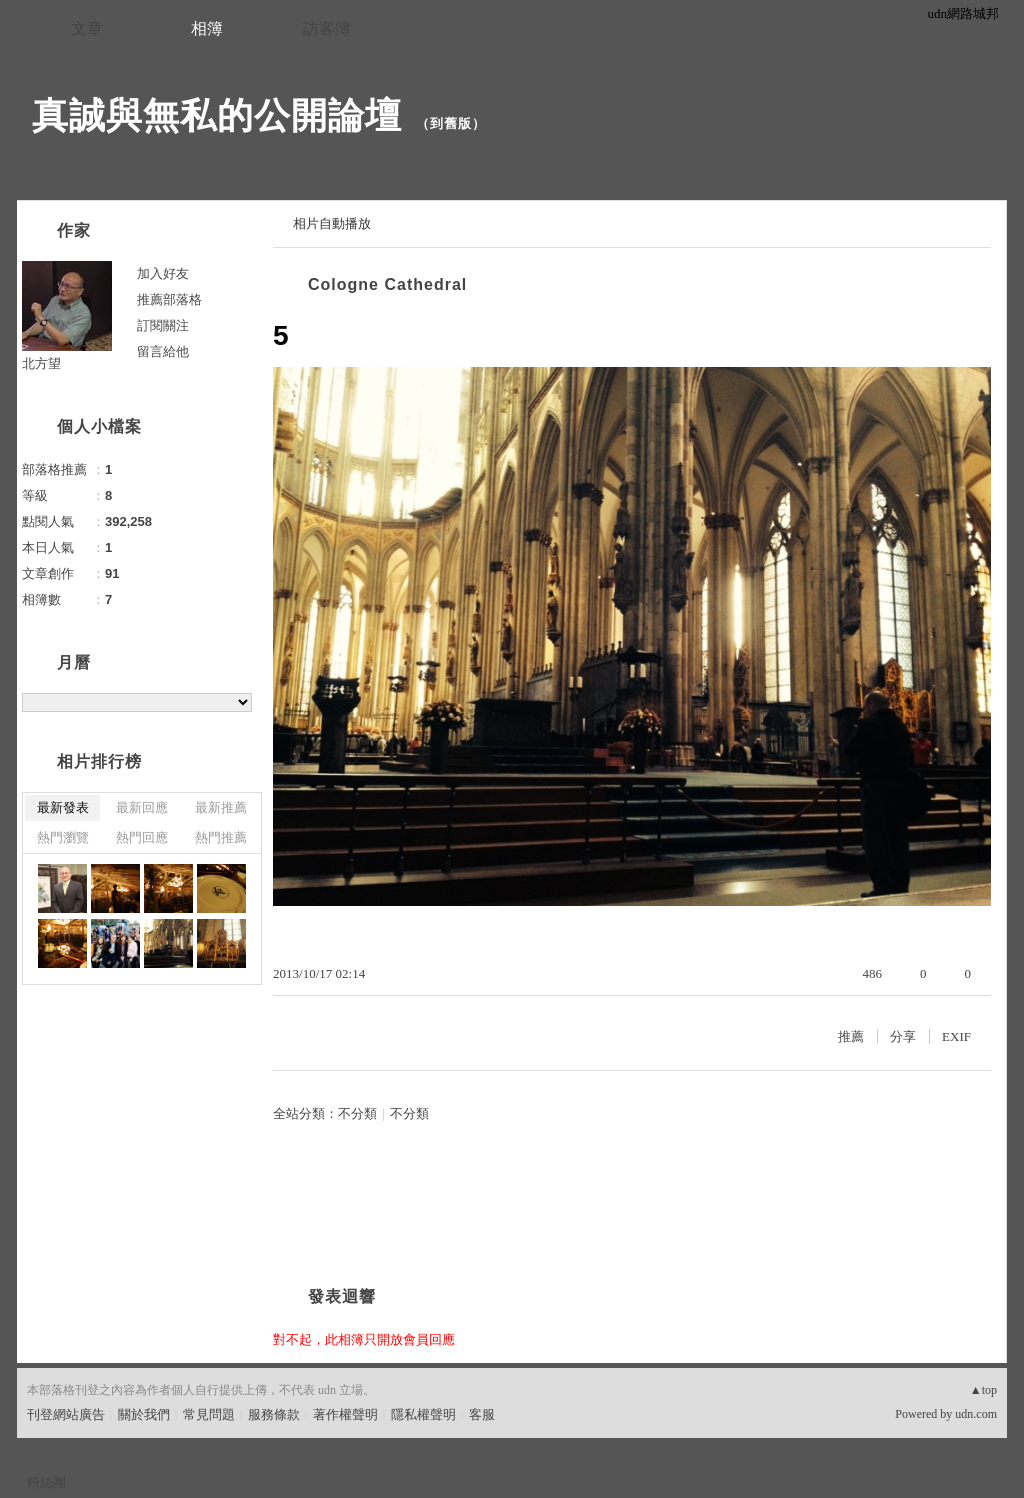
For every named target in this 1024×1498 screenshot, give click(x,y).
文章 (87, 28)
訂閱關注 (163, 325)
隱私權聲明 (423, 1414)
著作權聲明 (345, 1414)
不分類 (357, 1113)
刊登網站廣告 (66, 1414)
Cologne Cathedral (387, 284)
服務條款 (274, 1414)
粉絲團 (46, 1482)
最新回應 (142, 807)
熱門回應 (142, 837)
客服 (482, 1414)
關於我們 (144, 1414)
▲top (983, 1390)
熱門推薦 (221, 837)
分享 (903, 1036)
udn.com (976, 1414)
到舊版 (451, 123)
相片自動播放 (332, 223)
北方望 (41, 363)
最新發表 (63, 807)
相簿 (207, 28)
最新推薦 (221, 807)
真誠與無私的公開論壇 (217, 115)
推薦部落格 (169, 299)
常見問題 (209, 1414)
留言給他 (163, 351)
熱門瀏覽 (63, 837)
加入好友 (163, 273)
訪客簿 (327, 28)
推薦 (851, 1036)
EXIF (956, 1036)
